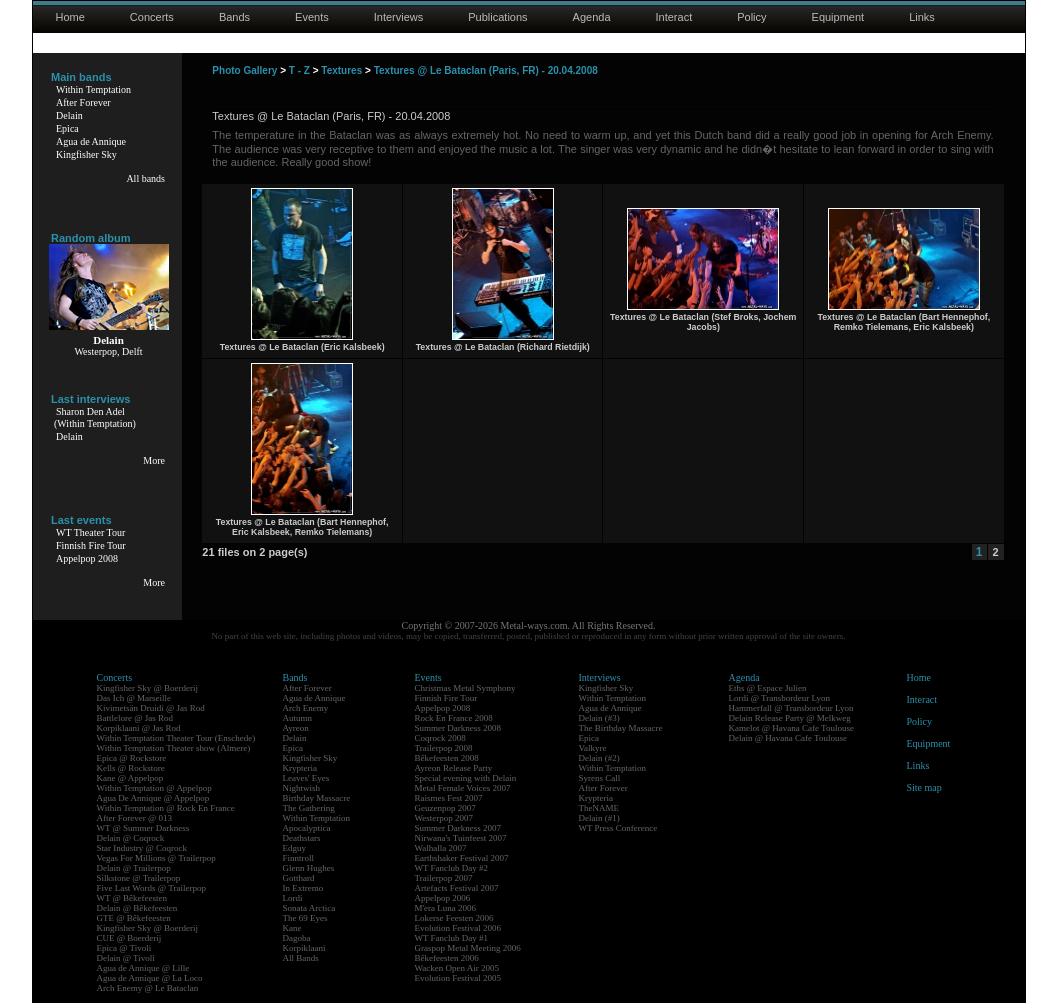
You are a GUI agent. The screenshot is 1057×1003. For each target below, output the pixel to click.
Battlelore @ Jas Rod (135, 718)
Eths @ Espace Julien (768, 688)
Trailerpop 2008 (444, 748)
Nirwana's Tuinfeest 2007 (461, 838)
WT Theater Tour (90, 532)
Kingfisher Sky (86, 154)
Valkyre (593, 748)
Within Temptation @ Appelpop (154, 788)
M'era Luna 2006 (446, 908)
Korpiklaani (304, 948)
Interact (674, 17)
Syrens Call (600, 778)
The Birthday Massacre (621, 728)
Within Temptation (93, 89)
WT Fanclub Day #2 (452, 868)
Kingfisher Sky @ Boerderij (148, 688)
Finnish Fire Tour (91, 545)
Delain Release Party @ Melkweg (790, 718)
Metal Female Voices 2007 (463, 788)
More (154, 460)
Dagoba (297, 938)
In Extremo (303, 888)
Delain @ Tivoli (126, 958)
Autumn (298, 718)
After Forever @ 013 (135, 818)
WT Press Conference (618, 828)
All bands (145, 178)
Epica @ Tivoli (124, 948)
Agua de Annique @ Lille (143, 968)
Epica (67, 128)
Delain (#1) (599, 818)
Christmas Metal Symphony (465, 688)
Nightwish (302, 788)
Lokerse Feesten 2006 (454, 918)
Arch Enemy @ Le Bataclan (148, 988)
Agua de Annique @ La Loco (150, 978)
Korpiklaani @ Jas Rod (139, 728)
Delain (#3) (599, 718)
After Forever (83, 102)
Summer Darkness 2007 (458, 828)
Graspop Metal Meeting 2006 (468, 948)
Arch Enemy (306, 708)
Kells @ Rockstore (131, 768)
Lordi (293, 898)
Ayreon (296, 728)
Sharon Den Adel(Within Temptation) (95, 417)
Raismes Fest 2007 (449, 798)
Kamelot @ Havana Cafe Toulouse (791, 728)
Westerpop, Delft (108, 351)
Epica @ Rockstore (132, 758)
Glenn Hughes (309, 868)
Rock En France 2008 (454, 718)
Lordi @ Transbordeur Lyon (780, 698)
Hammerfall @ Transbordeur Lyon (791, 708)
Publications (497, 17)
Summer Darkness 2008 (458, 728)
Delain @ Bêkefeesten (137, 908)
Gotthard (299, 878)
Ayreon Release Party (454, 768)
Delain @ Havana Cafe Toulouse (788, 738)
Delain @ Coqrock (131, 838)
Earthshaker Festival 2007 (462, 858)
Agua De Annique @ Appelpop (153, 798)
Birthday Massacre (317, 798)
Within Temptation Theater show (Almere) (174, 748)
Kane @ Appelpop (130, 778)
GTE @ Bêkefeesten (134, 918)
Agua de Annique (91, 141)
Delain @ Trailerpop (134, 868)
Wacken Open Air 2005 (457, 968)
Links (922, 17)
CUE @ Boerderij (129, 938)
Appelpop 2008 (87, 558)
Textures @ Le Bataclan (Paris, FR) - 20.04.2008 (486, 70)
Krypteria (300, 768)
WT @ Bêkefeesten (132, 898)
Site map (924, 787)
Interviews (399, 17)
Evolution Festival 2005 (458, 978)
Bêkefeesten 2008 (447, 758)
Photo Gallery (244, 70)
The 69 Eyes (305, 918)
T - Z (299, 70)
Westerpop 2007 (444, 818)
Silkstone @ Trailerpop (139, 878)
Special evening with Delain (466, 778)
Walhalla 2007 (441, 848)
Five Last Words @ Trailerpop (151, 888)
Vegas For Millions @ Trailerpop (156, 858)
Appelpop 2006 (443, 898)
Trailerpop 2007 (444, 878)
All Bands (301, 958)
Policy (751, 17)
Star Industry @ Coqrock (142, 848)
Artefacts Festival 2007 (457, 888)
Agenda (592, 17)
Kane (292, 928)
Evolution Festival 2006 (458, 928)
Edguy (295, 848)
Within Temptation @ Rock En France (166, 808)
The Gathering (309, 808)
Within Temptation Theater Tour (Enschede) (176, 738)
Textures (341, 70)
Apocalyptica (307, 828)
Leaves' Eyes (306, 778)
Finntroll (299, 858)
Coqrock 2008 (440, 738)
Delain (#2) (599, 758)
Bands (234, 17)
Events (312, 17)
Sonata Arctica (309, 908)
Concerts (152, 17)
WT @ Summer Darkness (143, 828)
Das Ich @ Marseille (134, 698)
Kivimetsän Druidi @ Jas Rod (151, 708)
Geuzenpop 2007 (445, 808)
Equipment (838, 17)
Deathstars (302, 838)
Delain (69, 115)
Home (70, 17)
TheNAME (599, 808)
